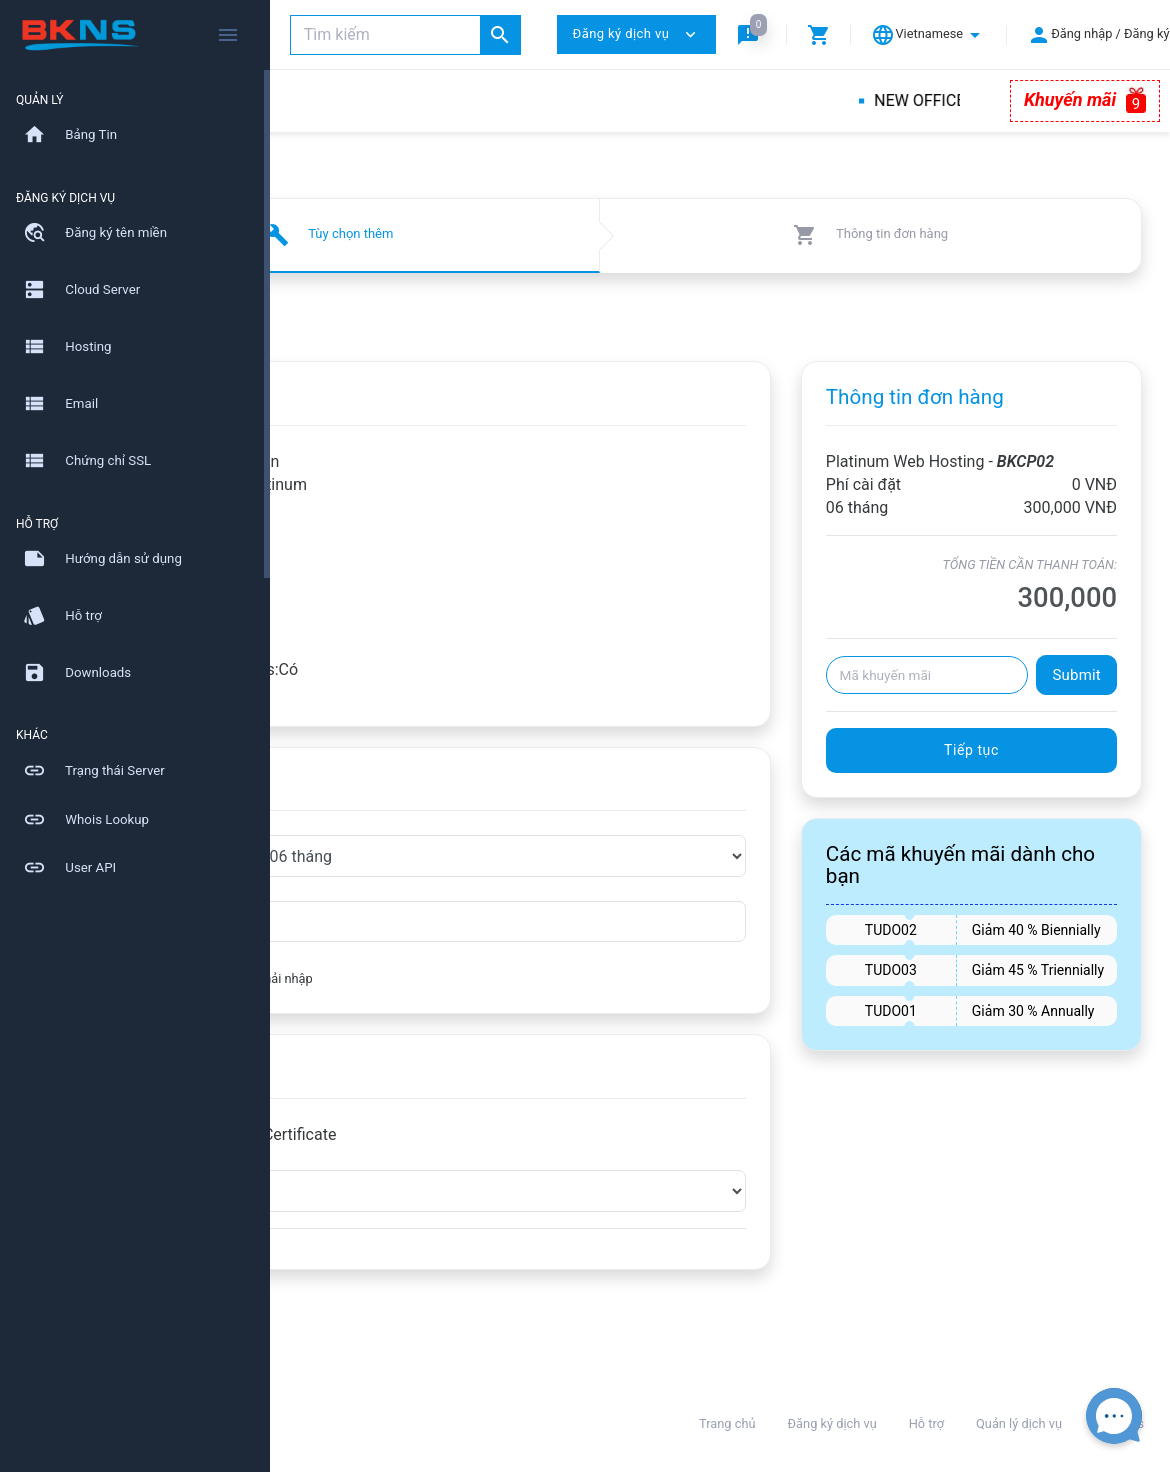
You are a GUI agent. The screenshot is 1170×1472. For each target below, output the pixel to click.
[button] (752, 34)
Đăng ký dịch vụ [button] (636, 34)
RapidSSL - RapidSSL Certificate (463, 1134)
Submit (1076, 698)
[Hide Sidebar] (228, 35)
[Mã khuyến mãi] (967, 698)
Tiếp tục (1011, 773)
